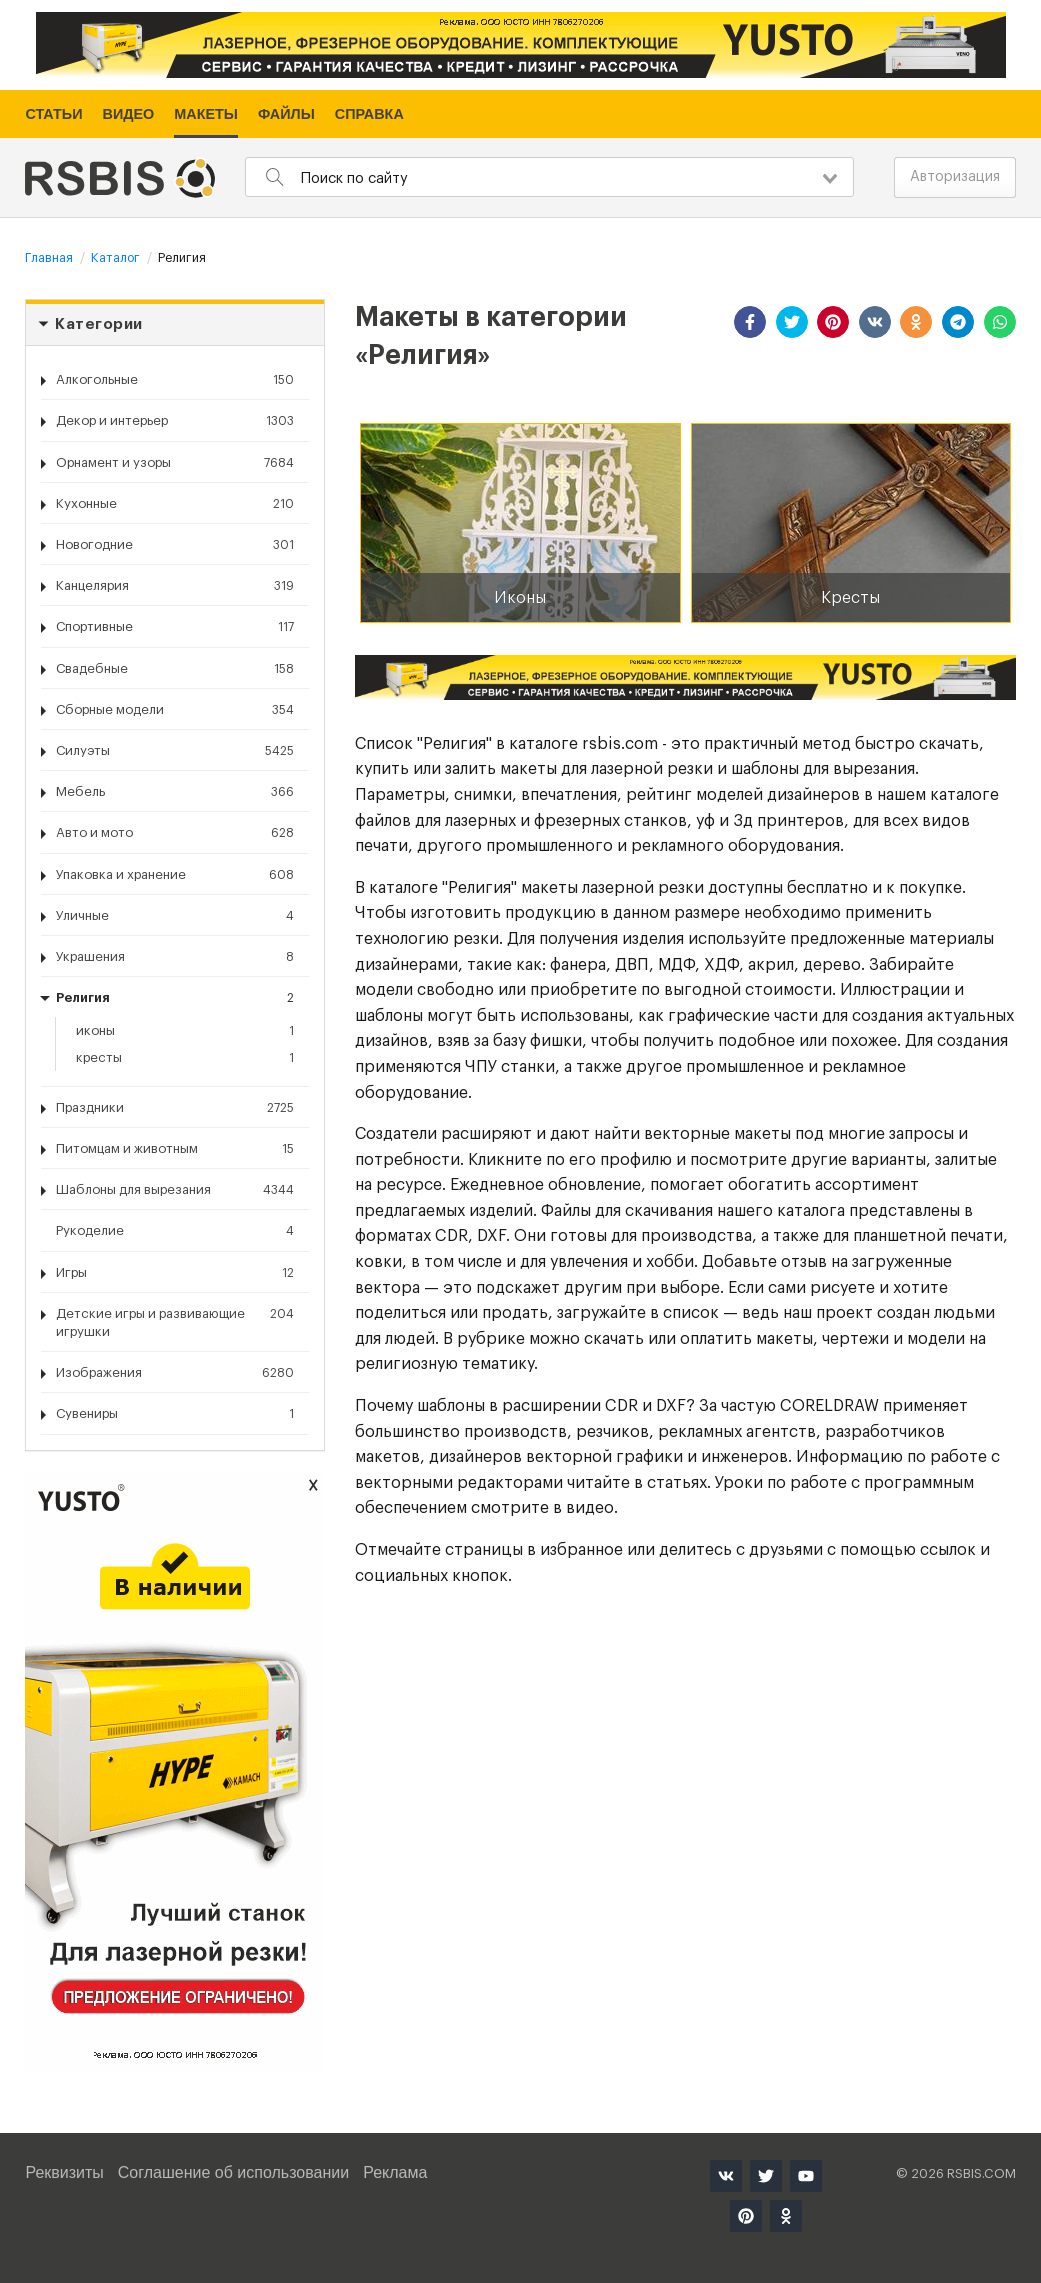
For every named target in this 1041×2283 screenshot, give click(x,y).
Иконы (185, 1031)
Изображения (175, 1373)
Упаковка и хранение (175, 875)
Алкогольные (175, 380)
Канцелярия (175, 586)
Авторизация (955, 176)
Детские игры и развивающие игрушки (175, 1321)
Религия (175, 998)
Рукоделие (175, 1231)
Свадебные (175, 669)
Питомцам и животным (175, 1149)
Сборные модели (175, 710)
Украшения (175, 957)
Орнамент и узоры (175, 463)
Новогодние (175, 545)
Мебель (175, 792)
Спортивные (175, 627)
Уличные (175, 916)
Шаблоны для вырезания (175, 1190)
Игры (175, 1273)
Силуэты (175, 751)
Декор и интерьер (175, 421)
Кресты (185, 1058)
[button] (750, 322)
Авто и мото (175, 833)
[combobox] (549, 177)
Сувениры (175, 1414)
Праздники (175, 1108)
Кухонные (175, 504)
